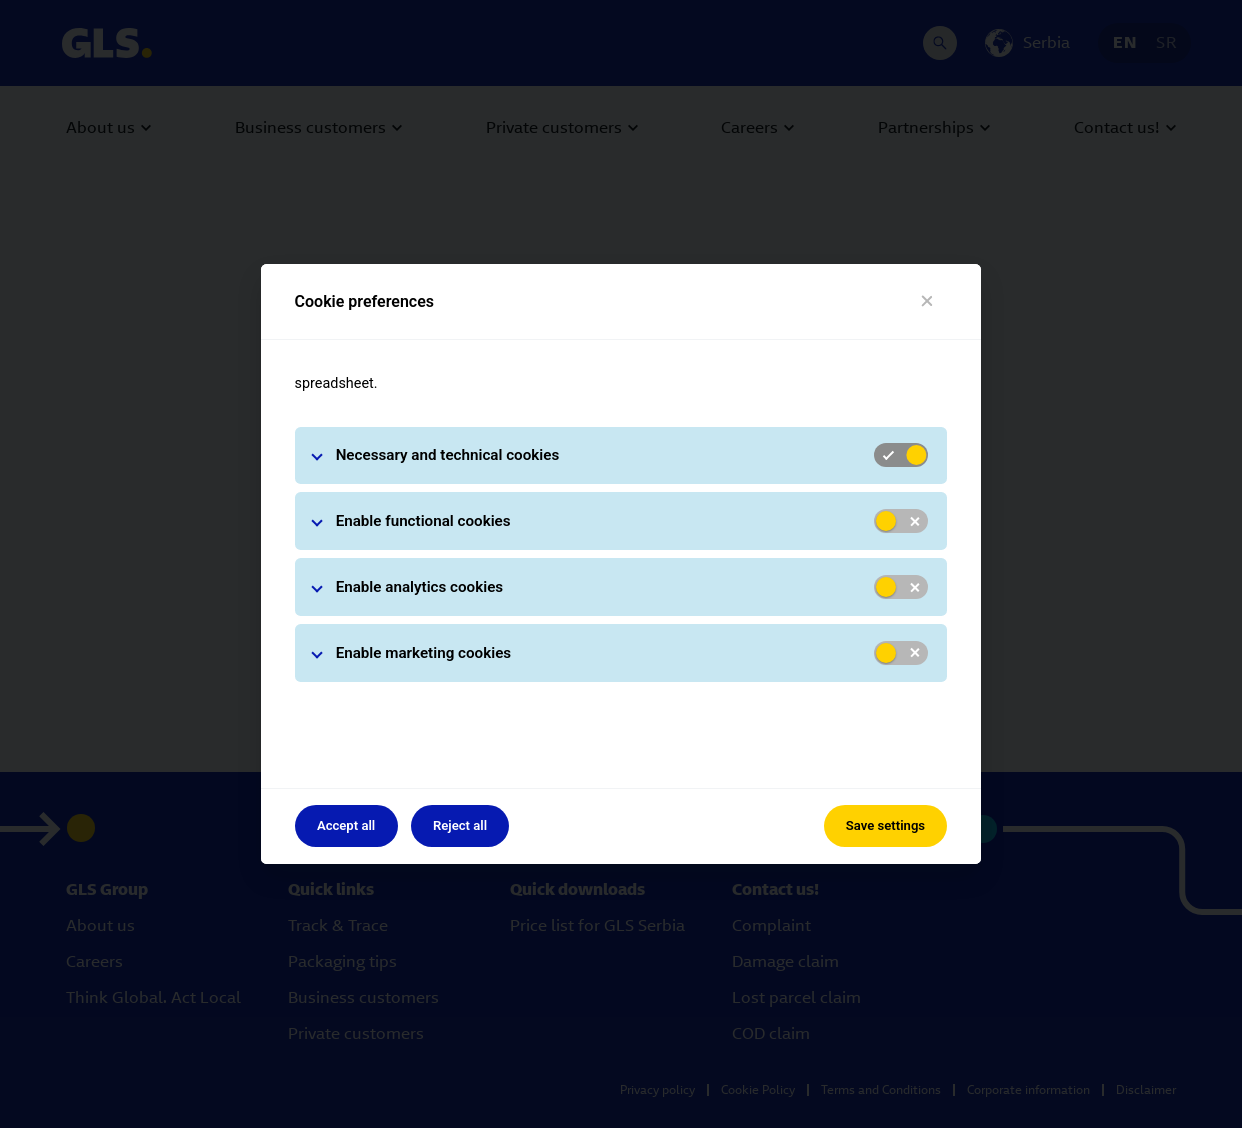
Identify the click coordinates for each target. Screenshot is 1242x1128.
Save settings (885, 825)
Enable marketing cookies (424, 653)
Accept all (346, 825)
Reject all (460, 825)
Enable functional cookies (423, 521)
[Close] (927, 301)
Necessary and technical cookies (448, 455)
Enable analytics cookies (420, 587)
